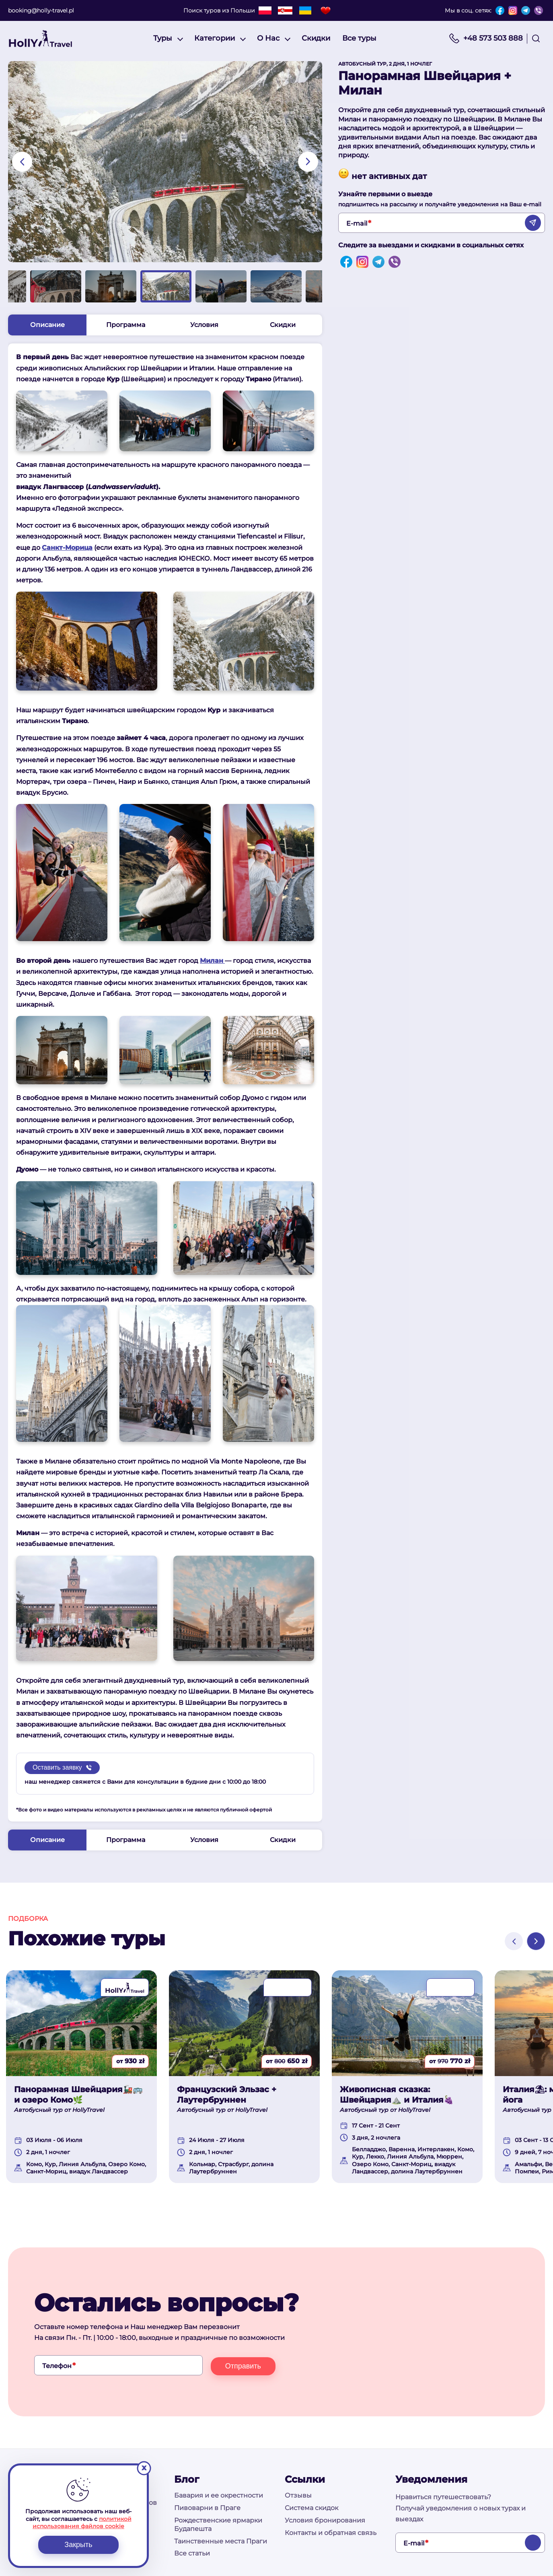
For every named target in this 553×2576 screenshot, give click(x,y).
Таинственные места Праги (220, 2541)
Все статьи (192, 2553)
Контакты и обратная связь (330, 2533)
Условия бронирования (325, 2520)
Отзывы (298, 2496)
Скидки (316, 38)
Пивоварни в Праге (207, 2508)
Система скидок (311, 2508)
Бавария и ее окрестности (218, 2496)
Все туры (359, 38)
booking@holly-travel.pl (41, 10)
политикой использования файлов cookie (82, 2522)
